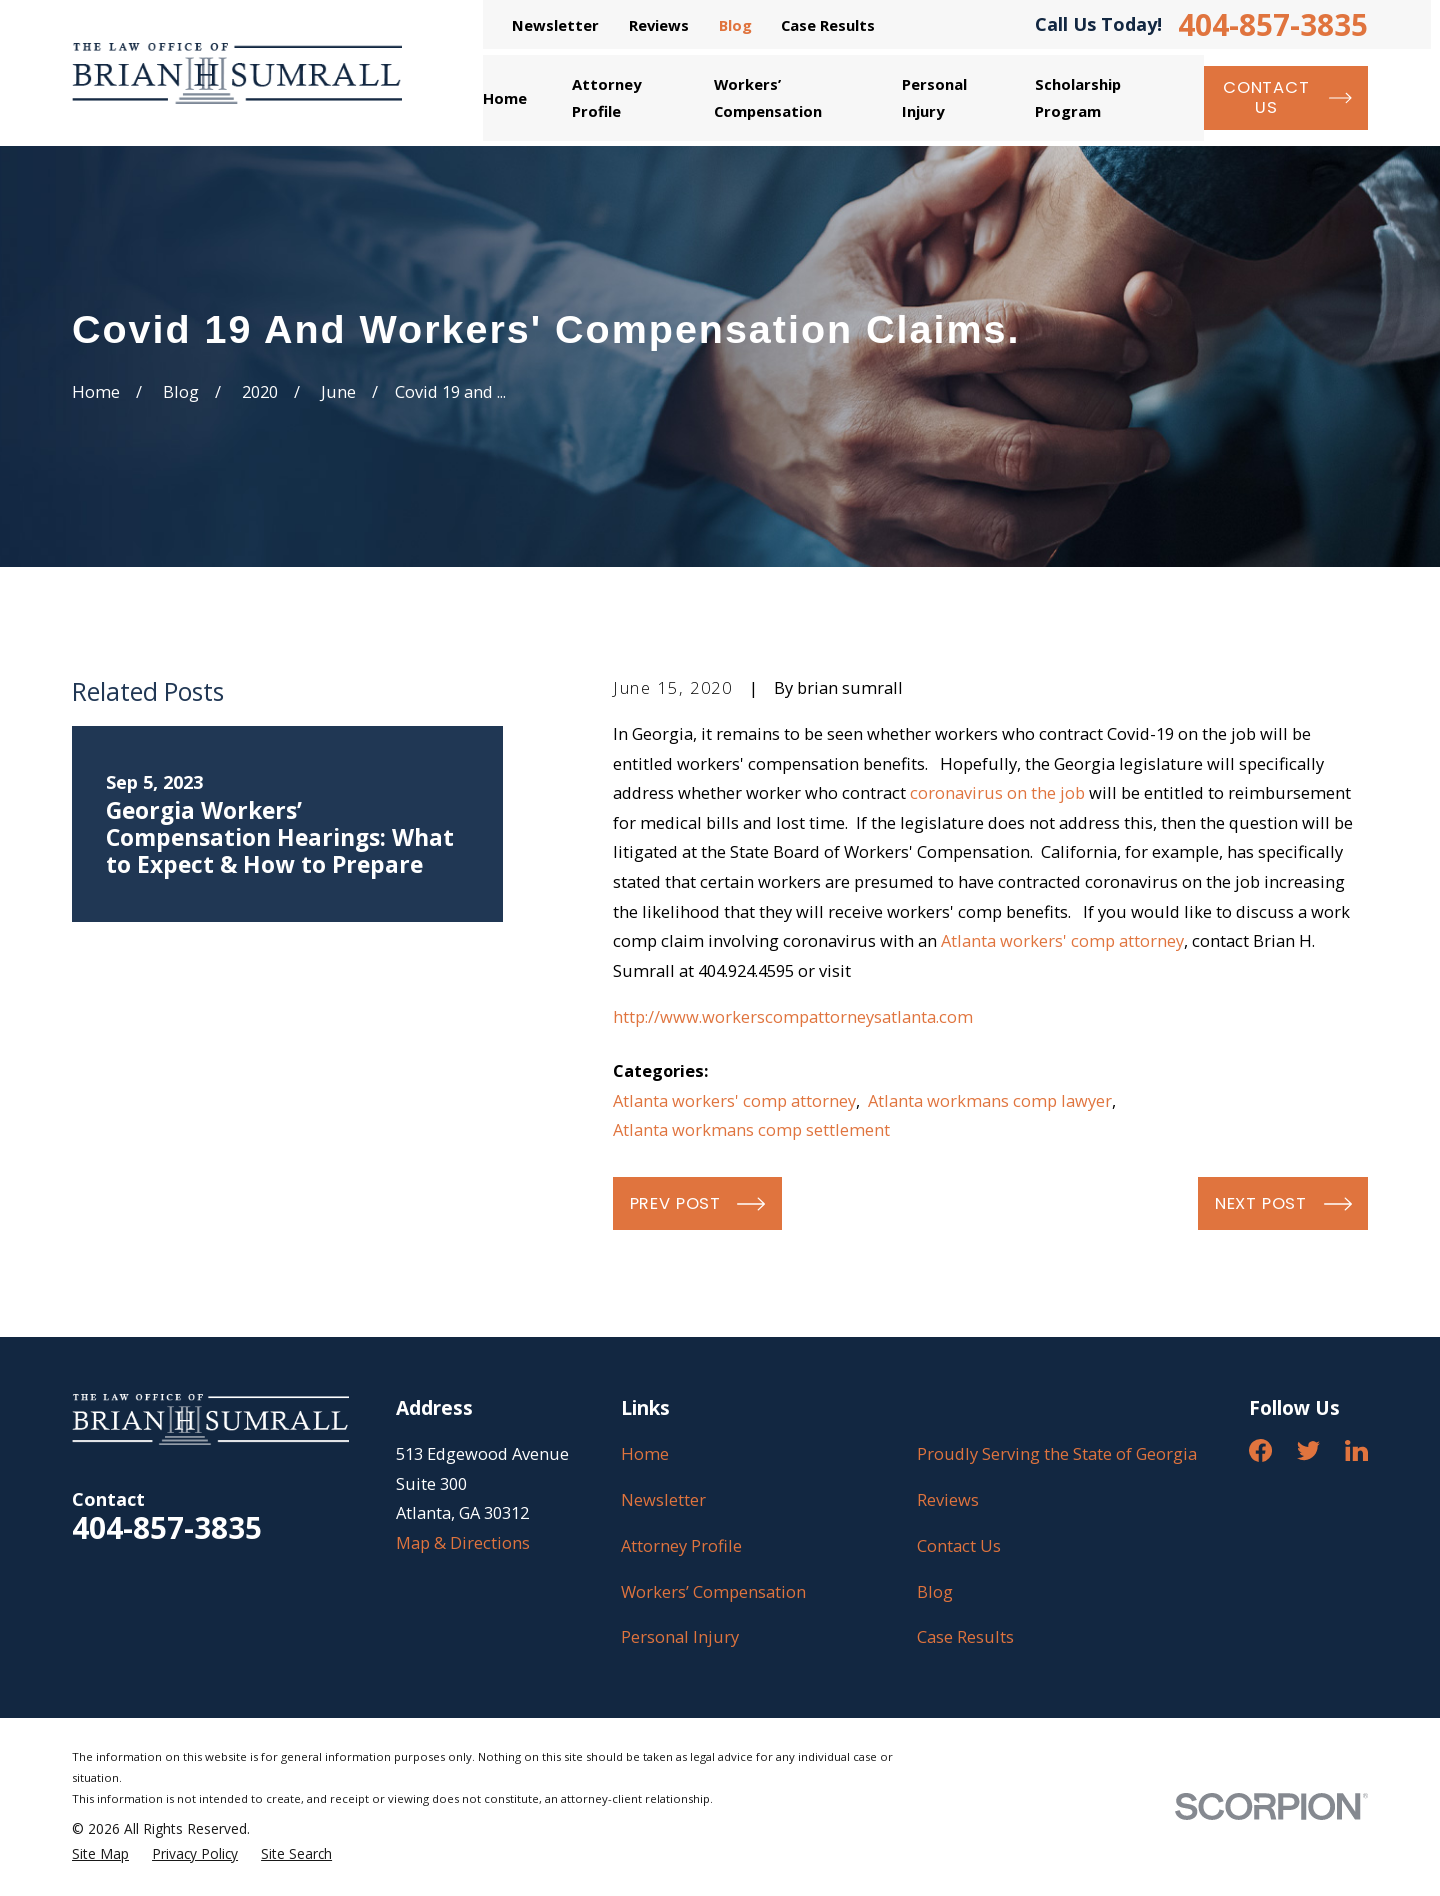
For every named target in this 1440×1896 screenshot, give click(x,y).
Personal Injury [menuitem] (934, 97)
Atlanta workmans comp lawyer (990, 1100)
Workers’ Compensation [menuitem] (768, 97)
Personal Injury (680, 1636)
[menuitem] (100, 1854)
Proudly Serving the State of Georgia (1057, 1453)
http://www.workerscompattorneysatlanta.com (793, 1016)
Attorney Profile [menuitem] (606, 97)
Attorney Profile (681, 1545)
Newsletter (555, 25)
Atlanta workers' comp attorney (1062, 940)
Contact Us (959, 1545)
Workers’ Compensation (713, 1591)
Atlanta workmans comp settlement (751, 1129)
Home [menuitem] (505, 98)
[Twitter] (1308, 1450)
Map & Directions (463, 1542)
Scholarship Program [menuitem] (1078, 97)
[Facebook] (1260, 1450)
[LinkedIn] (1356, 1450)
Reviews (659, 25)
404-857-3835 (1273, 25)
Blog (735, 25)
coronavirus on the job (997, 792)
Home (645, 1453)
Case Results (828, 25)
